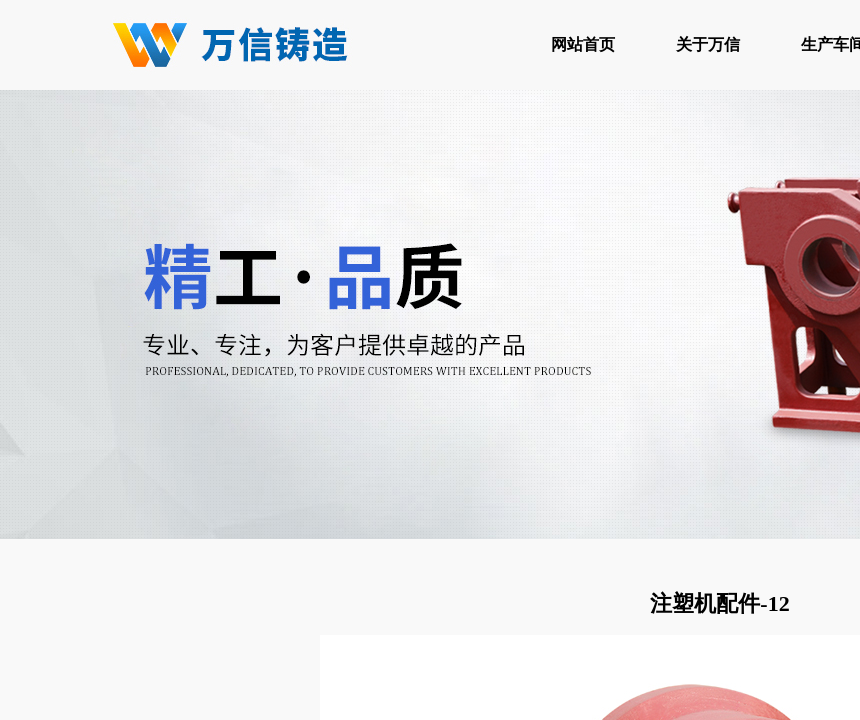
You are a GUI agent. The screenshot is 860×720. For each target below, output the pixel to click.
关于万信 (708, 44)
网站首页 (583, 44)
